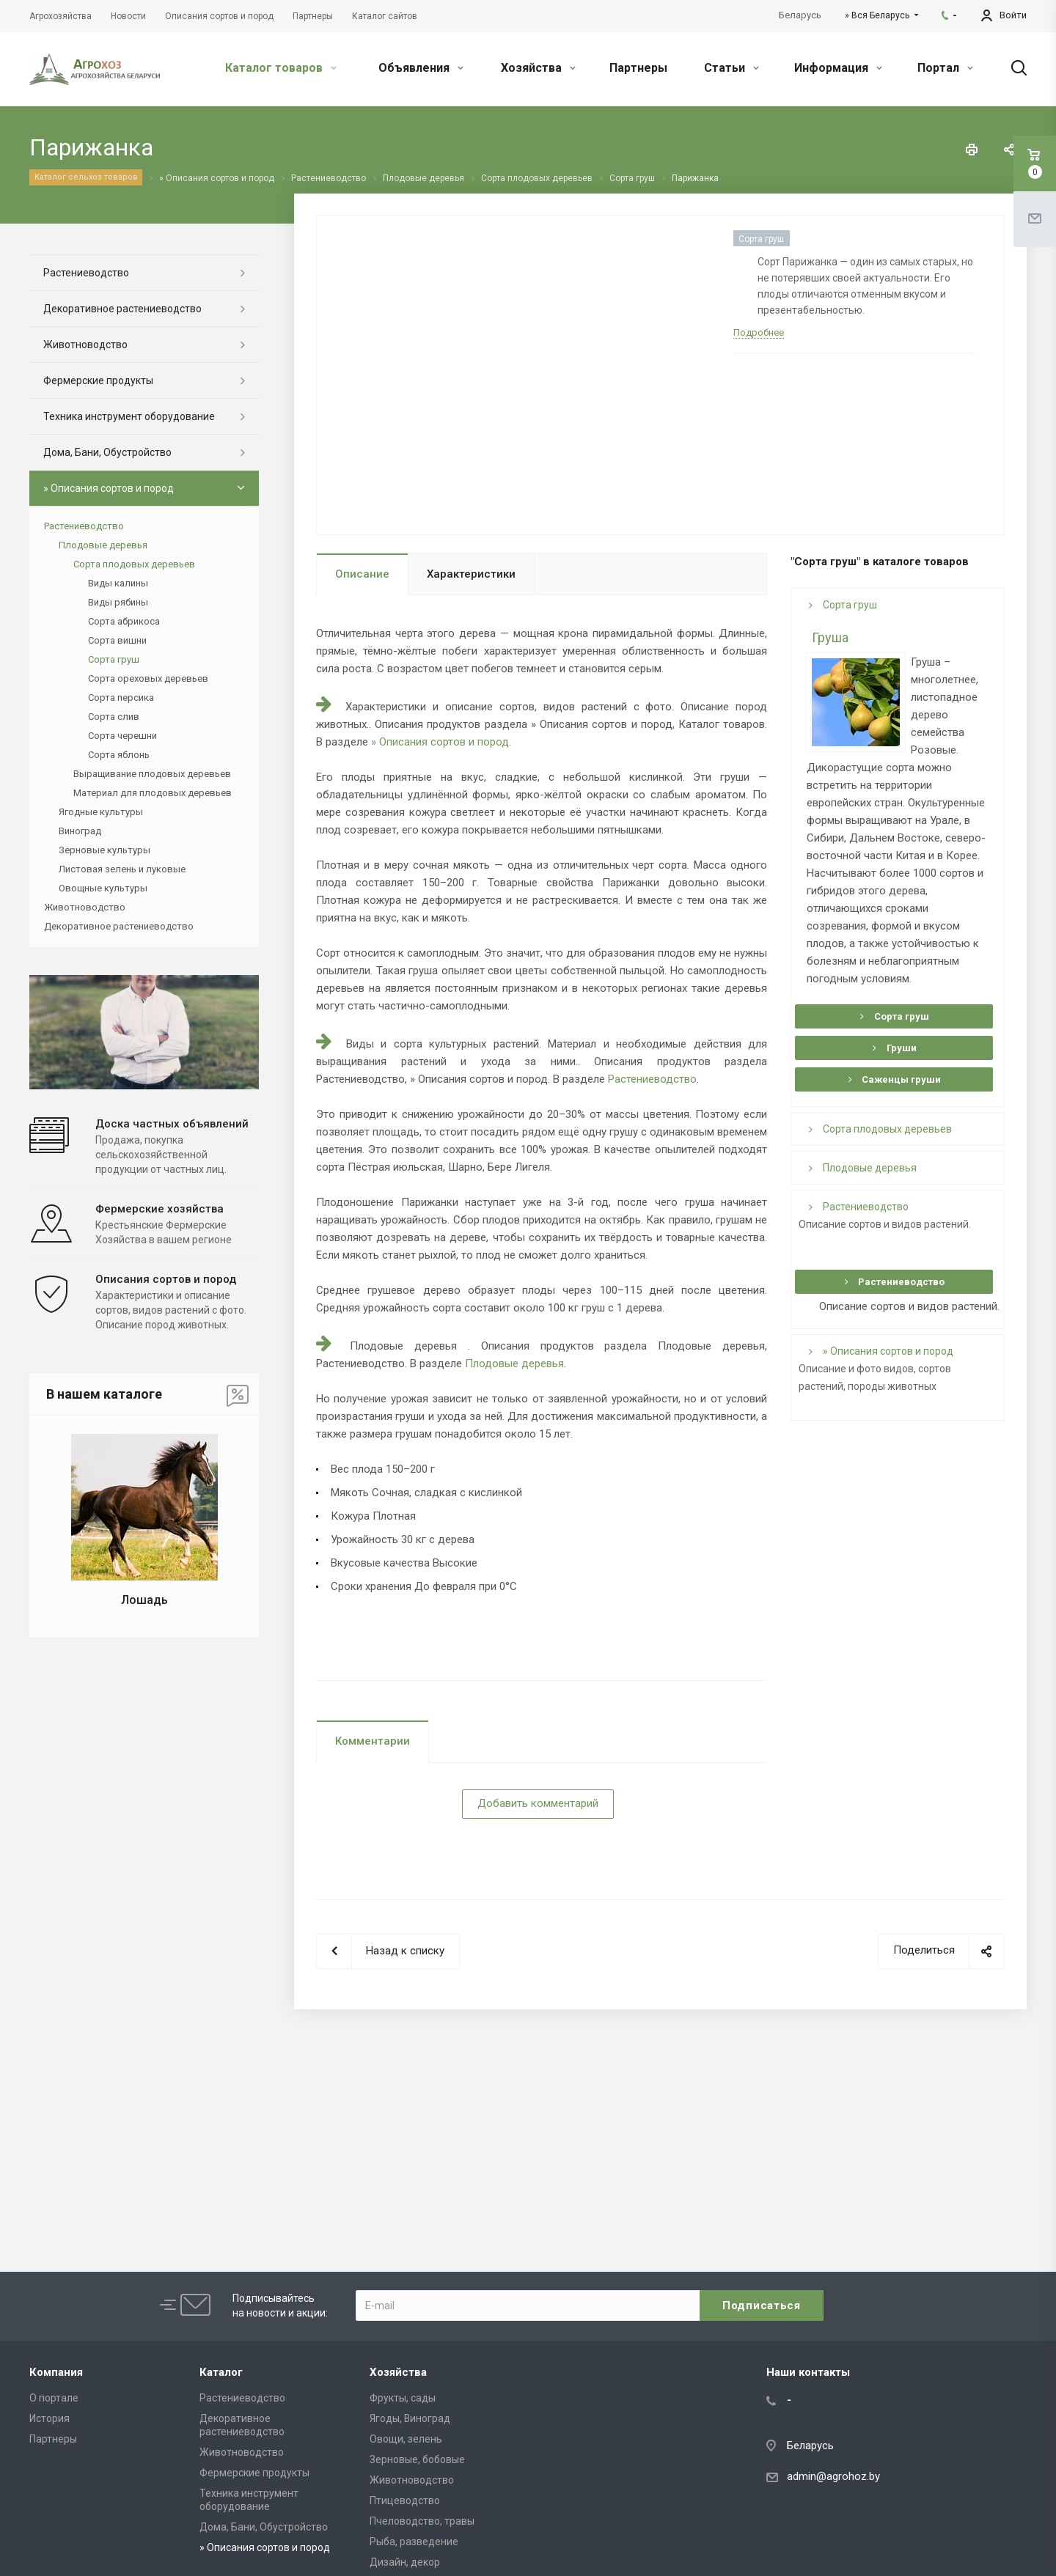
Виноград (80, 830)
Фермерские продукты (98, 380)
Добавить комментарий (537, 1803)
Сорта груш (843, 605)
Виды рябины (118, 602)
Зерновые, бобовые (417, 2459)
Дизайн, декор (405, 2562)
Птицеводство (405, 2500)
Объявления (420, 68)
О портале (53, 2398)
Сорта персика (121, 697)
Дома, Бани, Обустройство (107, 452)
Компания (56, 2372)
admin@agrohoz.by (833, 2476)
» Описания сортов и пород (440, 741)
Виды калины (118, 583)
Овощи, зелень (406, 2439)
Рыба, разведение (414, 2541)
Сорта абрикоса (124, 621)
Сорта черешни (122, 735)
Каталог (221, 2372)
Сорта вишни (117, 640)
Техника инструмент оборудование (129, 416)
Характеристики (471, 574)
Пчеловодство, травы (422, 2521)
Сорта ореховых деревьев (148, 678)
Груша (830, 637)
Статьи (731, 68)
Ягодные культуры (101, 811)
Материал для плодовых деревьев (152, 792)
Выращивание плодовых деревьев (152, 773)
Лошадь (144, 1600)
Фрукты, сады (403, 2398)
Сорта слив (113, 716)
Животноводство (85, 344)
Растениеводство (652, 1079)
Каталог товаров (281, 68)
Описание (362, 574)
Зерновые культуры (104, 849)
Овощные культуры (103, 888)
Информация (838, 68)
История (49, 2418)
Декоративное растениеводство (122, 308)
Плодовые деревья (514, 1363)
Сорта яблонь (119, 754)
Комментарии (372, 1741)
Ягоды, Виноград (410, 2418)
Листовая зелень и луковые (122, 869)
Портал (945, 68)
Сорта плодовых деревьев (880, 1129)
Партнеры (638, 68)
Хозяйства (538, 68)
